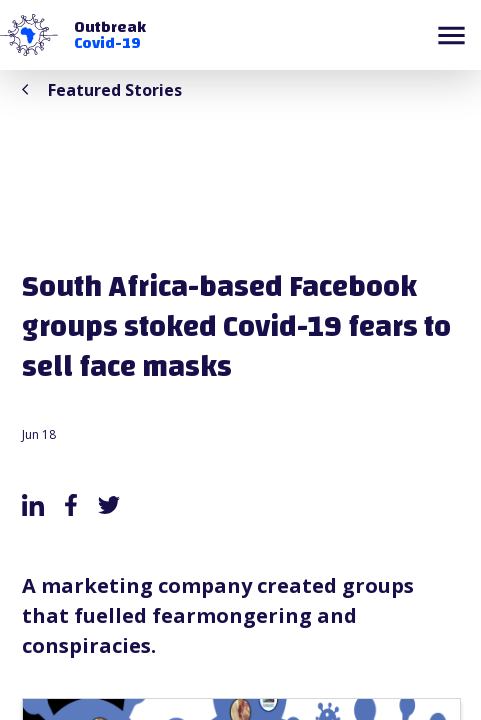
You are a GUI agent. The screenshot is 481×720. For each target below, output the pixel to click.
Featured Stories (102, 90)
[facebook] (71, 505)
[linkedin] (33, 505)
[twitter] (109, 505)
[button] (29, 35)
